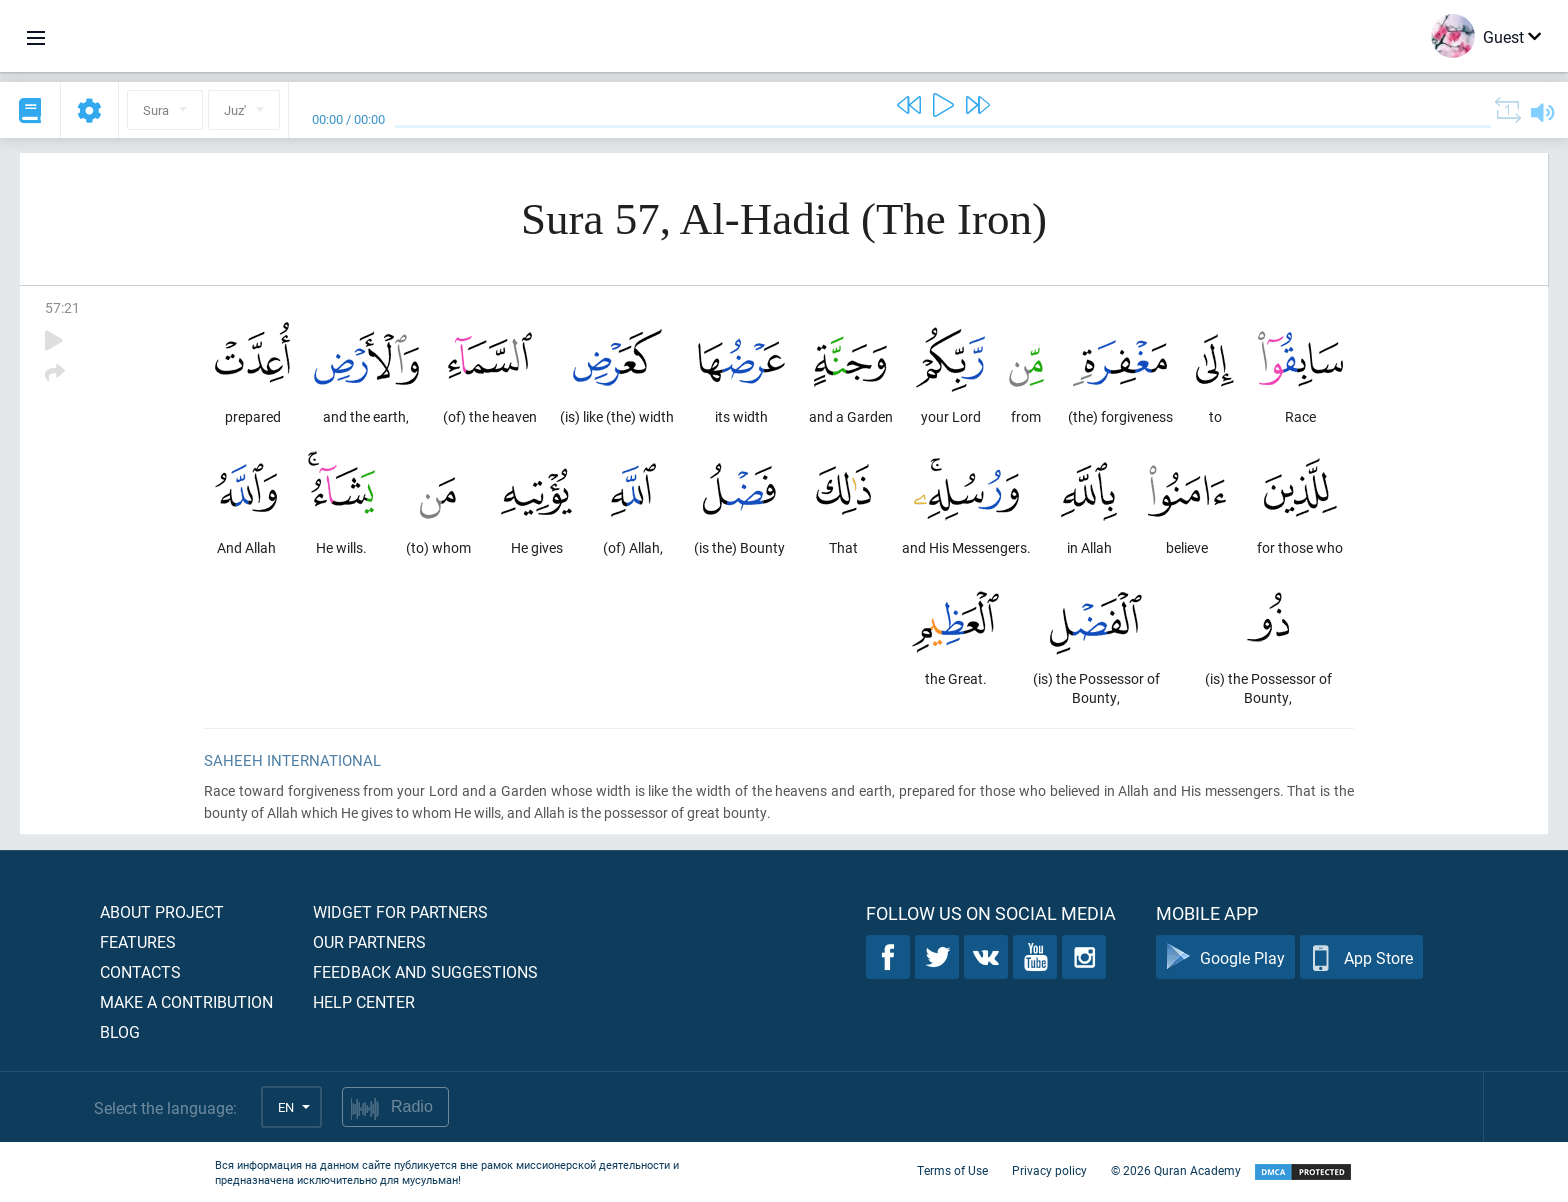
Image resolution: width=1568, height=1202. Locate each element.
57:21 (62, 307)
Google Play (1225, 957)
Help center (364, 1001)
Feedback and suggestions (425, 971)
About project (162, 911)
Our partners (369, 941)
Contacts (140, 971)
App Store (1361, 957)
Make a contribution (186, 1001)
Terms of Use (952, 1170)
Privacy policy (1049, 1170)
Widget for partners (400, 911)
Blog (120, 1031)
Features (138, 941)
